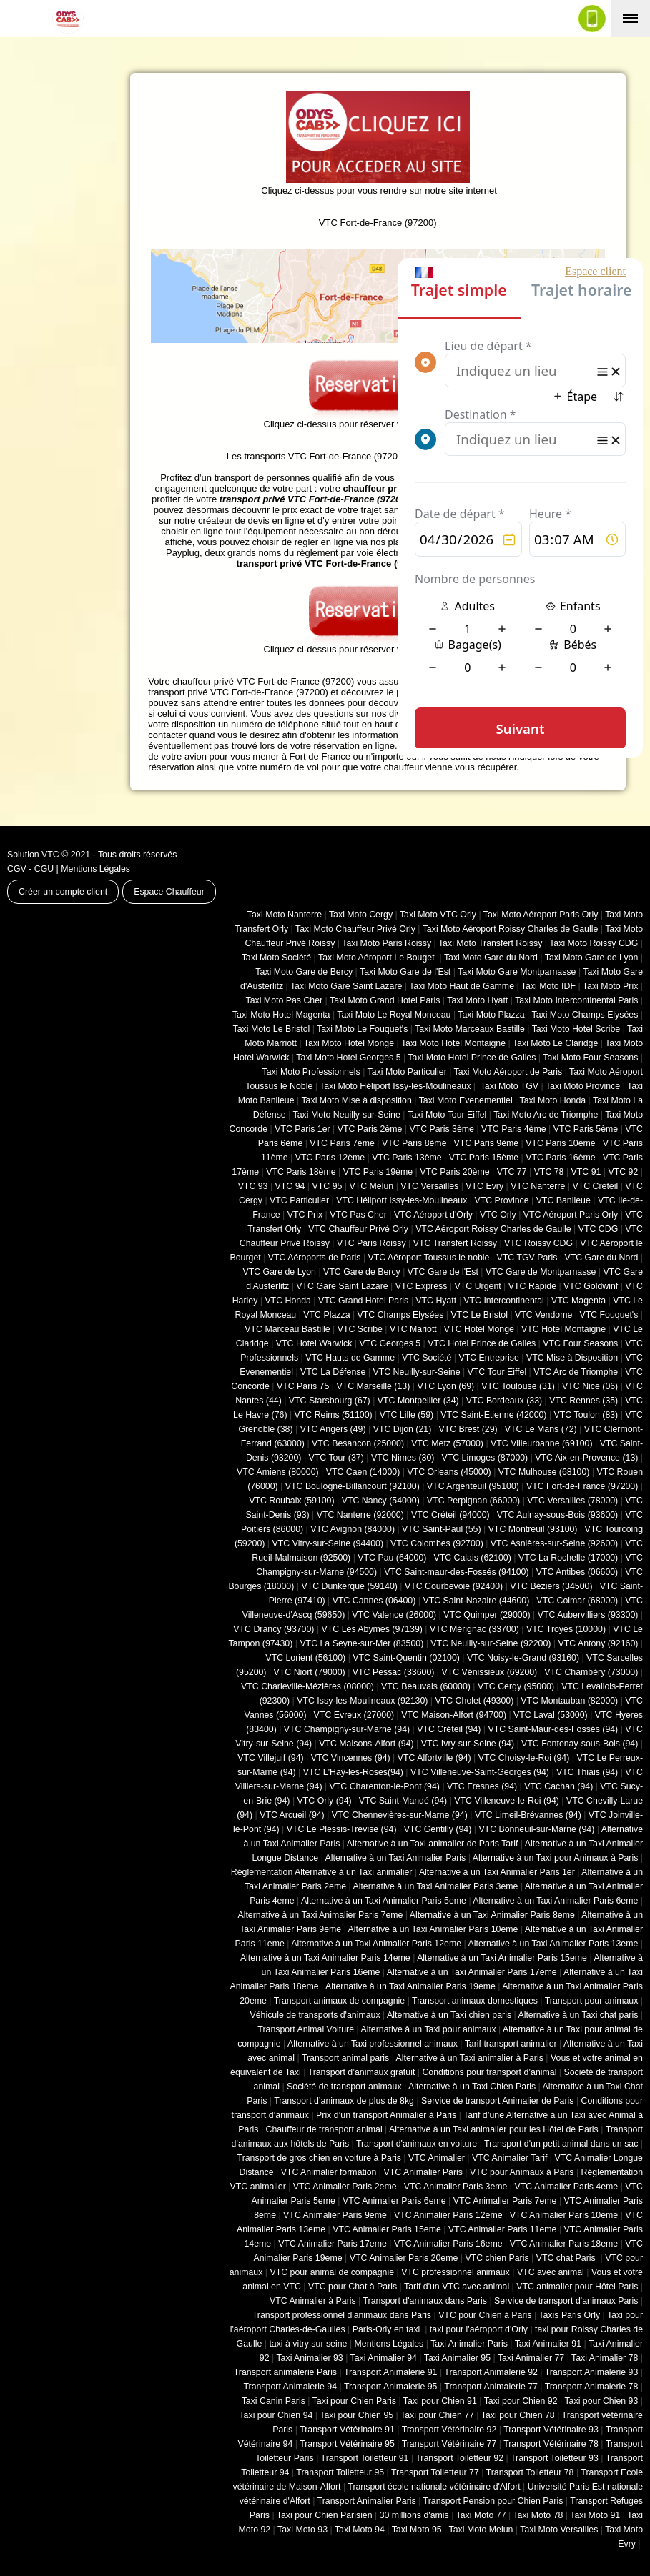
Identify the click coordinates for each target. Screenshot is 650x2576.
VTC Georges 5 (389, 1343)
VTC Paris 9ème (486, 1143)
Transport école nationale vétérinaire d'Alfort (434, 2487)
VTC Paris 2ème (370, 1129)
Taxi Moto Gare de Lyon (592, 958)
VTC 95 (327, 1186)
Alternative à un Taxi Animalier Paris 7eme (320, 1915)
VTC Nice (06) (590, 1386)
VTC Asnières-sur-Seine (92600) (554, 1543)
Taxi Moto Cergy (361, 915)
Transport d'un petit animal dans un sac (561, 2144)
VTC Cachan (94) (558, 1786)
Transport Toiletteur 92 (459, 2458)
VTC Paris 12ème (330, 1158)
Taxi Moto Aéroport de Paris (508, 1072)
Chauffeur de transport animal (324, 2129)
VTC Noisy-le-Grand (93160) (523, 1658)
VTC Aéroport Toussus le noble (429, 1258)
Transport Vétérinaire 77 (449, 2444)
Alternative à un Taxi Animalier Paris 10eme (433, 1929)
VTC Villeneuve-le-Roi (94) (506, 1801)
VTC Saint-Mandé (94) (403, 1801)
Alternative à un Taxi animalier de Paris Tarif (432, 1844)
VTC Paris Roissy (371, 1243)
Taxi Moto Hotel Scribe (576, 1029)
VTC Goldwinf (590, 1286)
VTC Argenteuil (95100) (473, 1486)
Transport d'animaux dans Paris (425, 2301)
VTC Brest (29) (467, 1429)
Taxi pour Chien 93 (601, 2401)
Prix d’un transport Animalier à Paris (386, 2115)
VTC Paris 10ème (560, 1143)
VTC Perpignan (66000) (473, 1501)
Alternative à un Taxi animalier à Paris (469, 2058)
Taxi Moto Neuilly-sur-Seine (346, 1115)
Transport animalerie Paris (285, 2372)
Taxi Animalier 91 (548, 2344)
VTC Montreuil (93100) (533, 1529)
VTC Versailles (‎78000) (572, 1501)
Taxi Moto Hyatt (477, 1000)
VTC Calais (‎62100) (472, 1558)
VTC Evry (484, 1186)
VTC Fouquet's (608, 1315)
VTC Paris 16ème (560, 1158)
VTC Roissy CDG (538, 1243)
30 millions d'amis (414, 2515)
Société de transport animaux (344, 2087)
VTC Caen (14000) (363, 1472)
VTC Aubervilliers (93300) (588, 1615)
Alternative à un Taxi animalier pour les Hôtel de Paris (494, 2129)
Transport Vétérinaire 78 (551, 2444)
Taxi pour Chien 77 (437, 2415)
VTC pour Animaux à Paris (521, 2172)
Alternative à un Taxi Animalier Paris (395, 1858)
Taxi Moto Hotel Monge (349, 1043)
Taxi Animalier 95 (457, 2358)
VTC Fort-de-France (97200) (582, 1486)
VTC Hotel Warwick (314, 1343)
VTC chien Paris (496, 2258)
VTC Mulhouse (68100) (544, 1472)
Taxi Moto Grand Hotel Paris (385, 1000)
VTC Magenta (578, 1301)
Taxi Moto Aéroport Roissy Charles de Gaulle (511, 929)
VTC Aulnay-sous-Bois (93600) (557, 1515)
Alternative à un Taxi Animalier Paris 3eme (435, 1886)
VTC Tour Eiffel (497, 1372)
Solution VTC (33, 855)
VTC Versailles (429, 1186)
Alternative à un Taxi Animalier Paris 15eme (502, 1958)
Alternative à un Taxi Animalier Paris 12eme (376, 1944)
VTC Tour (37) (336, 1458)
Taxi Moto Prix (611, 986)
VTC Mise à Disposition (572, 1358)
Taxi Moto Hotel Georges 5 (348, 1058)
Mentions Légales (95, 869)
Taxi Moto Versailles (559, 2530)
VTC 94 (290, 1186)
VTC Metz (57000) (447, 1443)
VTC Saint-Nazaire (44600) (476, 1601)
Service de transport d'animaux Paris (566, 2301)
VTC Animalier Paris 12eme (448, 2215)
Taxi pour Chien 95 (356, 2415)
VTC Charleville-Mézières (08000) (307, 1686)
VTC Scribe (360, 1329)
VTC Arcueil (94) (292, 1815)
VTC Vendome (543, 1315)
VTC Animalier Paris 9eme (335, 2215)
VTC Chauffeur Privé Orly (358, 1229)
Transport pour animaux (592, 2001)
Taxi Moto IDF (548, 986)
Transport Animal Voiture (305, 2029)
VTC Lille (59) (406, 1415)
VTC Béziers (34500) (551, 1586)
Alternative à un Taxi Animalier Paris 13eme (553, 1944)
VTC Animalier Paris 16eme (448, 2244)
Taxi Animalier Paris (469, 2344)
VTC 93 (253, 1186)
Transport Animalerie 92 (491, 2372)
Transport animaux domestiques (475, 2001)
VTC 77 (512, 1172)
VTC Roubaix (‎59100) (291, 1501)
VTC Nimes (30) (402, 1458)
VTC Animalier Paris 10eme (564, 2215)
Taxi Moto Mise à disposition (356, 1100)
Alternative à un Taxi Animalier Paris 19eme (410, 1986)
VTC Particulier (299, 1200)
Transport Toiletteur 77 (435, 2472)
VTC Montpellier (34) (418, 1401)
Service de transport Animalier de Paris (497, 2101)
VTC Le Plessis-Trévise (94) (342, 1829)
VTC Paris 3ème (441, 1129)
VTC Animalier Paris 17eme (332, 2244)
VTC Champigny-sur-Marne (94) (347, 1729)
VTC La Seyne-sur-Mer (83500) (361, 1643)
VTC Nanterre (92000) (360, 1515)
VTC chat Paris (567, 2258)
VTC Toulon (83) (586, 1415)
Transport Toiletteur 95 (340, 2472)
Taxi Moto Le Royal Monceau (393, 1015)
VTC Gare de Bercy (361, 1272)
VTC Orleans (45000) (449, 1472)
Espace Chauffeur (169, 892)
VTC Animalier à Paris (313, 2301)
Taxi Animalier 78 (604, 2358)
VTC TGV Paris (527, 1258)
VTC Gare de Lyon (278, 1272)
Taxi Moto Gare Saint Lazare (346, 986)
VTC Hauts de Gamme (350, 1358)
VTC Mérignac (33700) (474, 1629)
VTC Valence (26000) (394, 1615)
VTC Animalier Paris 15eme (387, 2229)
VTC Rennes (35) (583, 1401)
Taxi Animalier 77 (531, 2358)
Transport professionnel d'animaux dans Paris (341, 2315)
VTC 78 (549, 1172)
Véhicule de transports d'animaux (315, 2015)
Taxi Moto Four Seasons (590, 1058)
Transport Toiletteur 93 (555, 2458)
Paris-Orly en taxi (388, 2329)
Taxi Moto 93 (302, 2530)
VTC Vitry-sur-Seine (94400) (328, 1543)
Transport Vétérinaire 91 (347, 2430)
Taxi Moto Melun (481, 2530)
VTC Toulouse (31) (518, 1386)
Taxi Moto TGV (508, 1086)
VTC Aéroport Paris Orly (570, 1215)
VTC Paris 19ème (378, 1172)
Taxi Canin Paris (273, 2401)
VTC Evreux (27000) (354, 1715)
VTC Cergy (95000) (516, 1686)
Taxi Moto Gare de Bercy (304, 972)
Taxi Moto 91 (595, 2515)
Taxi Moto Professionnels (311, 1072)
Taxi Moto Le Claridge (555, 1043)
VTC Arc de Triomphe (575, 1372)
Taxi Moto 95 (417, 2530)
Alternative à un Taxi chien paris (449, 2015)
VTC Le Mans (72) (541, 1429)
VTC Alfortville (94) (434, 1758)
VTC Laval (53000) (550, 1715)
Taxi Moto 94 (360, 2530)
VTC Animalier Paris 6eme (394, 2201)
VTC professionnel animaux (455, 2272)
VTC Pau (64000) (392, 1558)
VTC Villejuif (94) (270, 1758)
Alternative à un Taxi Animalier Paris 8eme (492, 1915)
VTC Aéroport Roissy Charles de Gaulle (493, 1229)
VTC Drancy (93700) (273, 1629)
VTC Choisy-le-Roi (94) (524, 1758)
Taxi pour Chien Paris (354, 2401)
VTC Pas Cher (358, 1215)
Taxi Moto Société (276, 958)
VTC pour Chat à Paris (352, 2287)
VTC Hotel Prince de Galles (482, 1343)
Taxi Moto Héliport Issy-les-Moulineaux (395, 1086)
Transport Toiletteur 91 (365, 2458)
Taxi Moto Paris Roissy (386, 943)
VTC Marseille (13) (373, 1386)
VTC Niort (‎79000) (309, 1672)
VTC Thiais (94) (587, 1772)
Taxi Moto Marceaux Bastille (470, 1029)
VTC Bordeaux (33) (504, 1401)
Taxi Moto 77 (481, 2515)
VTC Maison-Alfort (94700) (453, 1715)
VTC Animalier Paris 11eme (502, 2229)
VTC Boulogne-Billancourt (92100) (352, 1486)
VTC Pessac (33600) (394, 1672)
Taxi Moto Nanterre (284, 915)
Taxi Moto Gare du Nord (491, 958)
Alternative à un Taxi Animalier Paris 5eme (383, 1901)
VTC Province (501, 1200)
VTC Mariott (413, 1329)
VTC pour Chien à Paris (484, 2315)
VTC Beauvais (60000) (426, 1686)
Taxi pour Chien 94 (275, 2415)
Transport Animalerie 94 (290, 2387)
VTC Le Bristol (479, 1315)
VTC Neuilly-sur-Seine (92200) (490, 1643)
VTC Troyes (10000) (566, 1629)
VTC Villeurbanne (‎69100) (542, 1443)
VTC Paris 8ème (414, 1143)
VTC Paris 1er (302, 1129)
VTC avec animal (550, 2272)
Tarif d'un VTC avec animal (456, 2287)
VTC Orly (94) (324, 1801)
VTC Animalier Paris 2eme (345, 2187)
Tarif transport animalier (511, 2044)
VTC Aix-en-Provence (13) (586, 1458)
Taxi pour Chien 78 (518, 2415)
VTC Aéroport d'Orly (433, 1215)
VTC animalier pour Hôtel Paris (577, 2287)
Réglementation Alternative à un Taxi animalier (322, 1872)
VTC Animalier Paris (422, 2172)
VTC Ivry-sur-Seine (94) (467, 1744)
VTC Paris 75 (303, 1386)
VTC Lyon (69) (445, 1386)
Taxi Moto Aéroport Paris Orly (541, 915)
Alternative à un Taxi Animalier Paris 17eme (472, 1972)
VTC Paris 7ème (342, 1143)
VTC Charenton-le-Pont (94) (385, 1786)
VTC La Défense (332, 1372)
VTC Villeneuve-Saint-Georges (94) (479, 1772)
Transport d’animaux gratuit (361, 2072)
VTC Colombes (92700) (436, 1543)
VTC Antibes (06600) (577, 1572)
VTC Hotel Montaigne (563, 1329)
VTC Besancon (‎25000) (358, 1443)
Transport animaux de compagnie (339, 2001)
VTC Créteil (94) (449, 1729)
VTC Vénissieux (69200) (489, 1672)
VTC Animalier (436, 2158)
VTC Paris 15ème (483, 1158)
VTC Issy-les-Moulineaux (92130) (362, 1701)
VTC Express (421, 1286)
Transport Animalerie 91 (391, 2372)
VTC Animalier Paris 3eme (456, 2187)
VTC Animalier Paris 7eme (505, 2201)
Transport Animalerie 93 (592, 2372)
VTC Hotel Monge (479, 1329)
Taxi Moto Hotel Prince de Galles (472, 1058)
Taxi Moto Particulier (407, 1072)
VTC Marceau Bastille (287, 1329)
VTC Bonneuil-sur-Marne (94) (536, 1829)
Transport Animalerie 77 (491, 2387)
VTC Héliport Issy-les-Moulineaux (401, 1200)
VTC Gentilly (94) (438, 1829)
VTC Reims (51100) (334, 1415)
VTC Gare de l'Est (443, 1272)
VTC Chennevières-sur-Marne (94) (400, 1815)
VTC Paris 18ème (300, 1172)
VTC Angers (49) (333, 1429)
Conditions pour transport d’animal (489, 2072)
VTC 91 (586, 1172)
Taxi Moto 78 (538, 2515)
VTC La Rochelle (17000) (568, 1558)
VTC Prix (304, 1215)
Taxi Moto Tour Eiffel (447, 1115)
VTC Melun (371, 1186)
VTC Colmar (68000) (577, 1601)
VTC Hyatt (435, 1301)
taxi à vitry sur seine (308, 2344)
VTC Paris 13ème (406, 1158)
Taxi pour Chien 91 (440, 2401)
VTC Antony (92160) (598, 1643)
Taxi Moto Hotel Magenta (281, 1015)
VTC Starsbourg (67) (329, 1401)
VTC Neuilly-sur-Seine (416, 1372)
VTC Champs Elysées (401, 1315)
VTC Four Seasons (580, 1343)
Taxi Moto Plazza (491, 1015)
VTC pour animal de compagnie (332, 2272)
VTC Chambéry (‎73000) (591, 1672)
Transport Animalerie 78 (592, 2387)
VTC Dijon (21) (402, 1429)
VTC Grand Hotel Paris (363, 1301)
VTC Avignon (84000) (352, 1529)
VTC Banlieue (563, 1200)
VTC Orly (498, 1215)
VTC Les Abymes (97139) (372, 1629)
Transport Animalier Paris (366, 2501)
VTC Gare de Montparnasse (541, 1272)
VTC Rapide (532, 1286)
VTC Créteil (595, 1186)
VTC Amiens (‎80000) (278, 1472)
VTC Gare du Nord (601, 1258)
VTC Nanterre (538, 1186)
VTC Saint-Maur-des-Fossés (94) (553, 1729)
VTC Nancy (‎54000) (381, 1501)
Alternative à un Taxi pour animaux (428, 2029)
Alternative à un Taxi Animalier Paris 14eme (325, 1958)
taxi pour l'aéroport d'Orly (479, 2329)
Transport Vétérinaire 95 (347, 2444)
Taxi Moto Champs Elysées (584, 1015)
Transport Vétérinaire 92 (449, 2430)
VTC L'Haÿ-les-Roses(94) (353, 1772)
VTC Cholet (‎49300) (474, 1701)
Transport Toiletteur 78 (530, 2472)
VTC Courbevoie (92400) (454, 1586)
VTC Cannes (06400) (374, 1601)
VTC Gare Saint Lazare (342, 1286)
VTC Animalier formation (329, 2172)
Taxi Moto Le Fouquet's (362, 1029)
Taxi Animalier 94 (383, 2358)
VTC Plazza (326, 1315)
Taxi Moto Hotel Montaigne (453, 1043)
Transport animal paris (345, 2058)
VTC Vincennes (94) (350, 1758)
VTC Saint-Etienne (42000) (493, 1415)
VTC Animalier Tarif (509, 2158)
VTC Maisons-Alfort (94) (366, 1744)
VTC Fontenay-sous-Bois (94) (579, 1744)
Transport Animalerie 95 (391, 2387)
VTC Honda (288, 1301)
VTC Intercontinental (503, 1301)
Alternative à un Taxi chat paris (578, 2015)
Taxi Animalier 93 (309, 2358)
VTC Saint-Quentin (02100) (406, 1658)
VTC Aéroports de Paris (314, 1258)
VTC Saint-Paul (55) (441, 1529)
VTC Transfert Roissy (455, 1243)
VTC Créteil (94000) (450, 1515)
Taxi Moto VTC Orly (438, 915)
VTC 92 (624, 1172)
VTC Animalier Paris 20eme (404, 2258)
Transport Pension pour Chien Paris (493, 2501)
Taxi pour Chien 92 (521, 2401)
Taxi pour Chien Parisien (325, 2515)
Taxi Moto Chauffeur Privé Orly (355, 929)
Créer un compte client (63, 892)
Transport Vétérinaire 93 (551, 2430)
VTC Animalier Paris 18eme (564, 2244)
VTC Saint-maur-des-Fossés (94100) (456, 1572)
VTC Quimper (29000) (486, 1615)
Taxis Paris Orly (569, 2315)
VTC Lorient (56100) (305, 1658)
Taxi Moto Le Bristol (271, 1029)
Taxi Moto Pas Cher (283, 1000)
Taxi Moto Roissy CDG (593, 943)
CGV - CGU (30, 869)
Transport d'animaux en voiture (416, 2144)
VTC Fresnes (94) (482, 1786)
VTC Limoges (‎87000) (484, 1458)
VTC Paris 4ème (513, 1129)
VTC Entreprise (488, 1358)
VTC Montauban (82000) (569, 1701)
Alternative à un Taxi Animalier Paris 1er (497, 1872)
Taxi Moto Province (583, 1086)
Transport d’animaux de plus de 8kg (344, 2101)
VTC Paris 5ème (586, 1129)
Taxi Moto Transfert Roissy (490, 943)
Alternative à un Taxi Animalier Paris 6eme (555, 1901)
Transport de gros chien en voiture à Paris (319, 2158)
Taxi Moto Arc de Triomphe (545, 1115)
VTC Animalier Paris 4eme (566, 2187)
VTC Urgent (478, 1286)
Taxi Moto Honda (553, 1100)
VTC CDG (598, 1229)
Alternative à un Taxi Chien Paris (472, 2087)
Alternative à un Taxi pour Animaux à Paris (556, 1858)
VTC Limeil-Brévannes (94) (528, 1815)
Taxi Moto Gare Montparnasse (517, 972)
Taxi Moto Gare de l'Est (405, 972)
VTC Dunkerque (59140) (349, 1586)
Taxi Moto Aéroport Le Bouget (377, 958)
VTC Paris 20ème (454, 1172)
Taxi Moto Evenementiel (466, 1100)
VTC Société (426, 1358)
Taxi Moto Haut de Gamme (461, 986)
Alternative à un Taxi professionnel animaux (372, 2044)
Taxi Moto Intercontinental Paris (576, 1000)
